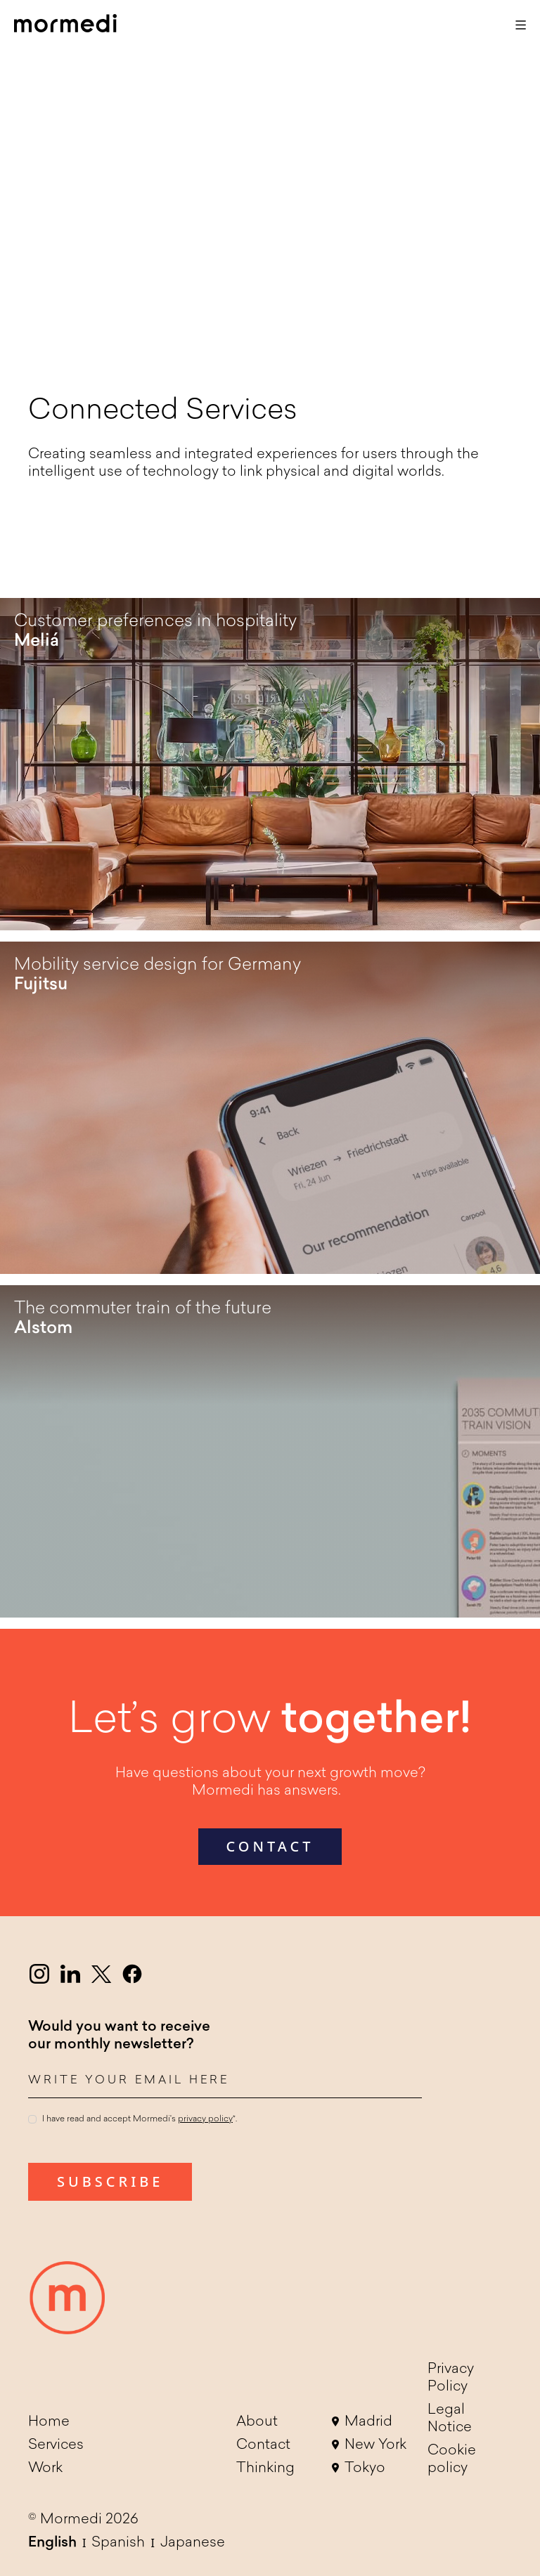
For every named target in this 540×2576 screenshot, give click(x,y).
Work (45, 2468)
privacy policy (205, 2119)
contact (270, 1846)
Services (56, 2445)
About (257, 2422)
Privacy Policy (451, 2378)
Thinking (265, 2468)
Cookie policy (452, 2460)
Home (49, 2422)
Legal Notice (450, 2419)
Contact (263, 2445)
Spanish (118, 2543)
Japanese (192, 2543)
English (52, 2543)
